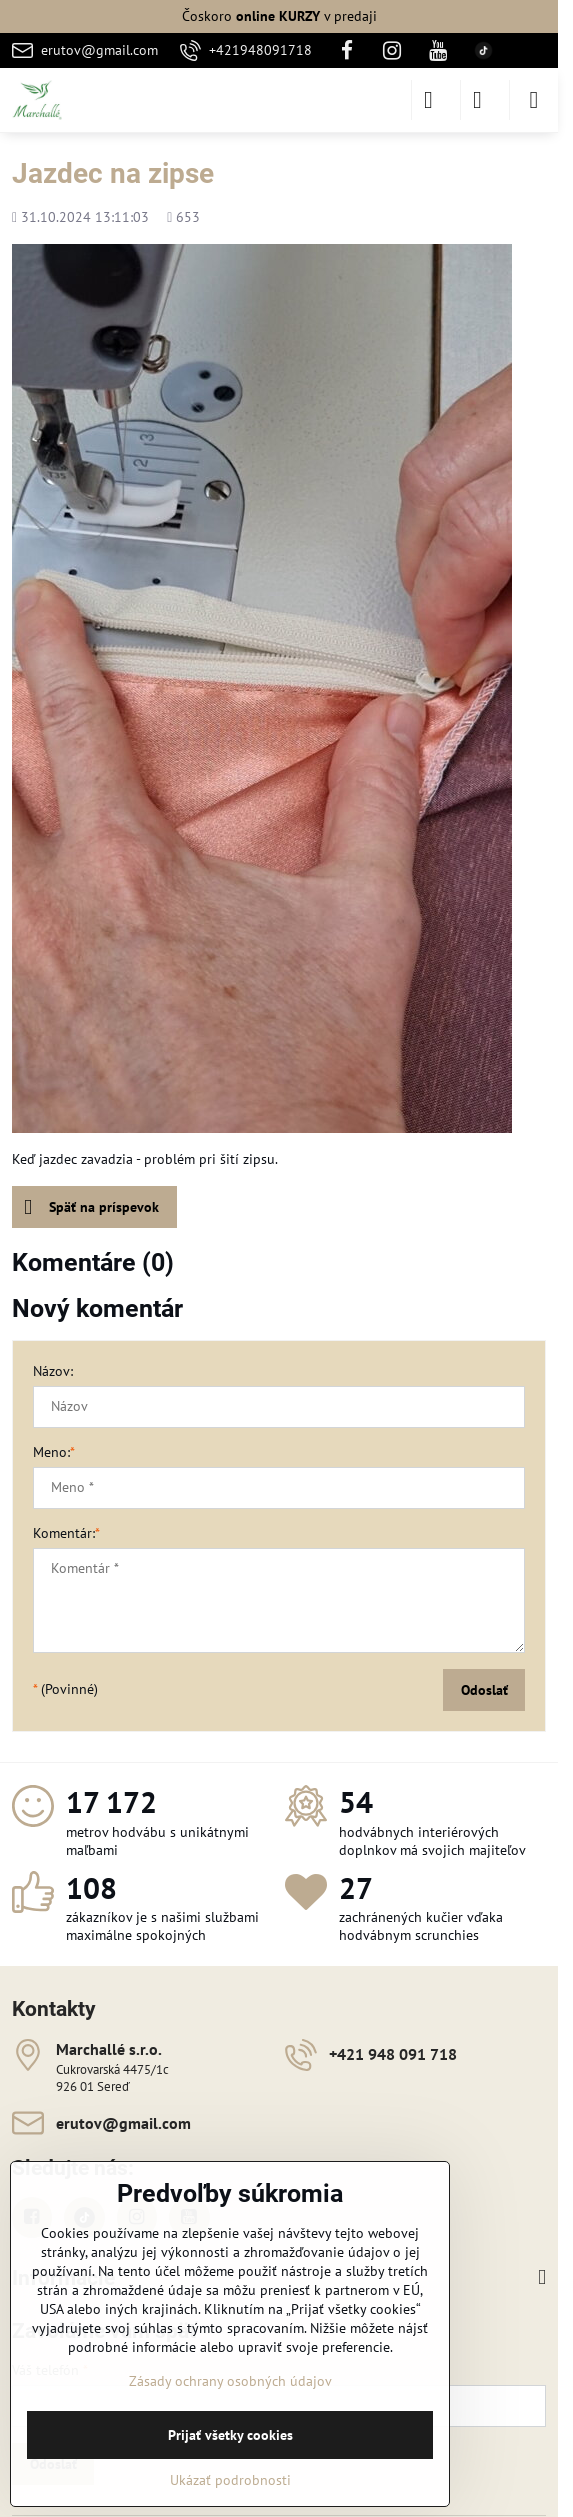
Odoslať (484, 1690)
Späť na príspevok (91, 1207)
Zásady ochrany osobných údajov (230, 2381)
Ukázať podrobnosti (230, 2480)
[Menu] (534, 100)
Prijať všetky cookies (230, 2435)
